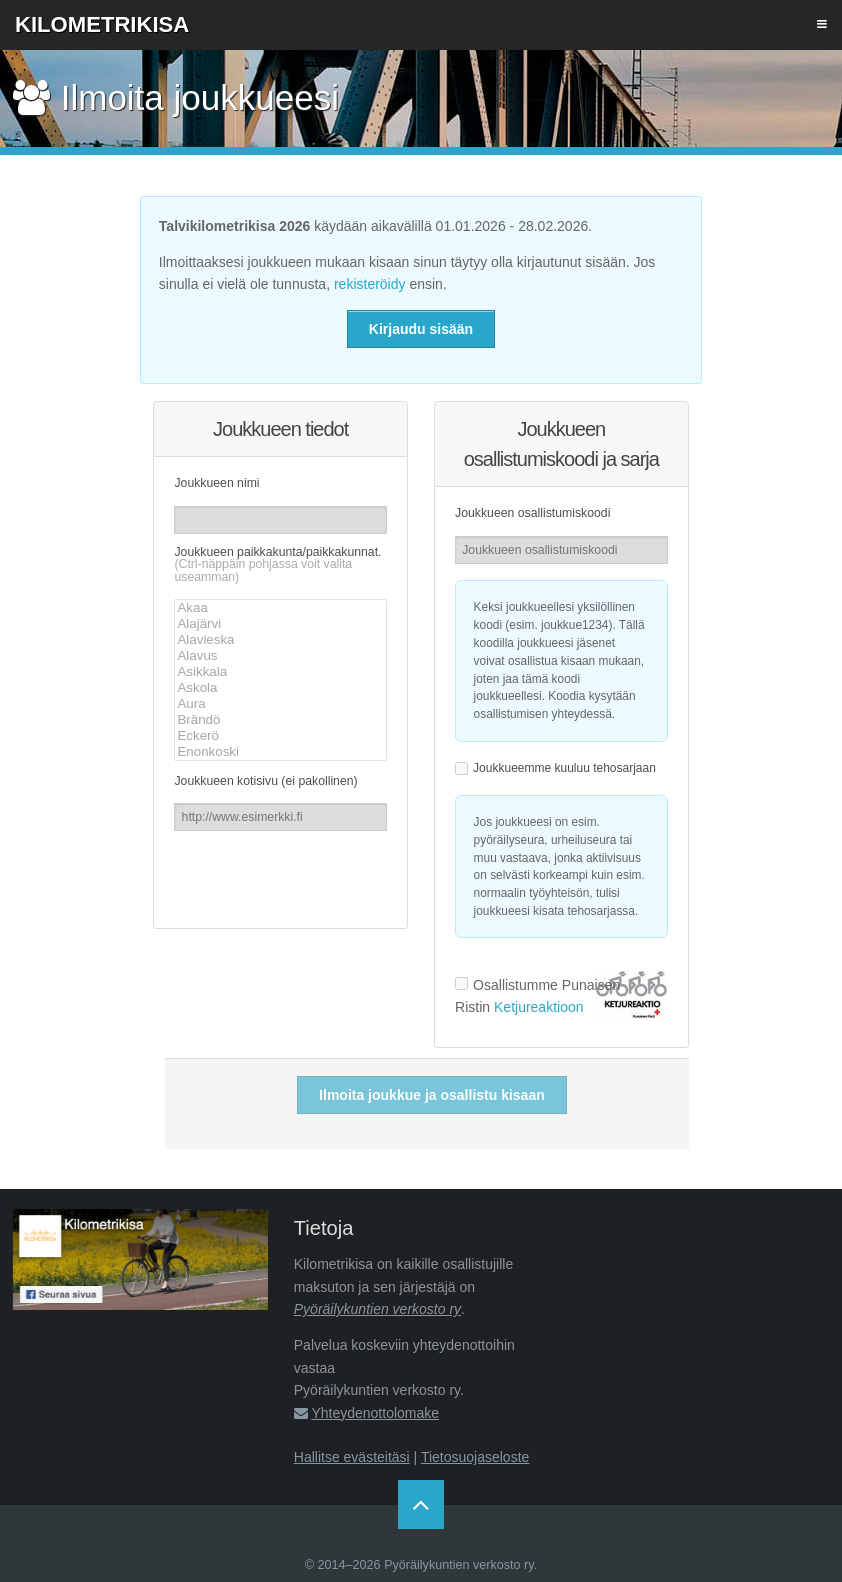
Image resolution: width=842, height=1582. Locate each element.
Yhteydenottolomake (375, 1413)
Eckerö (280, 736)
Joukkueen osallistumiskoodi (532, 513)
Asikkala (280, 672)
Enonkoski (280, 752)
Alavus (280, 656)
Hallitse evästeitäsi (352, 1457)
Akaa (280, 608)
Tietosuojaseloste (475, 1457)
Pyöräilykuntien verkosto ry (377, 1309)
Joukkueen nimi (216, 483)
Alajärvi (280, 624)
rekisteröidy (370, 284)
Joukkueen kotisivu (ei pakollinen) (265, 781)
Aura (280, 704)
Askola (280, 688)
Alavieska (280, 640)
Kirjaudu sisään (421, 329)
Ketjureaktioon (539, 1007)
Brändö (280, 720)
